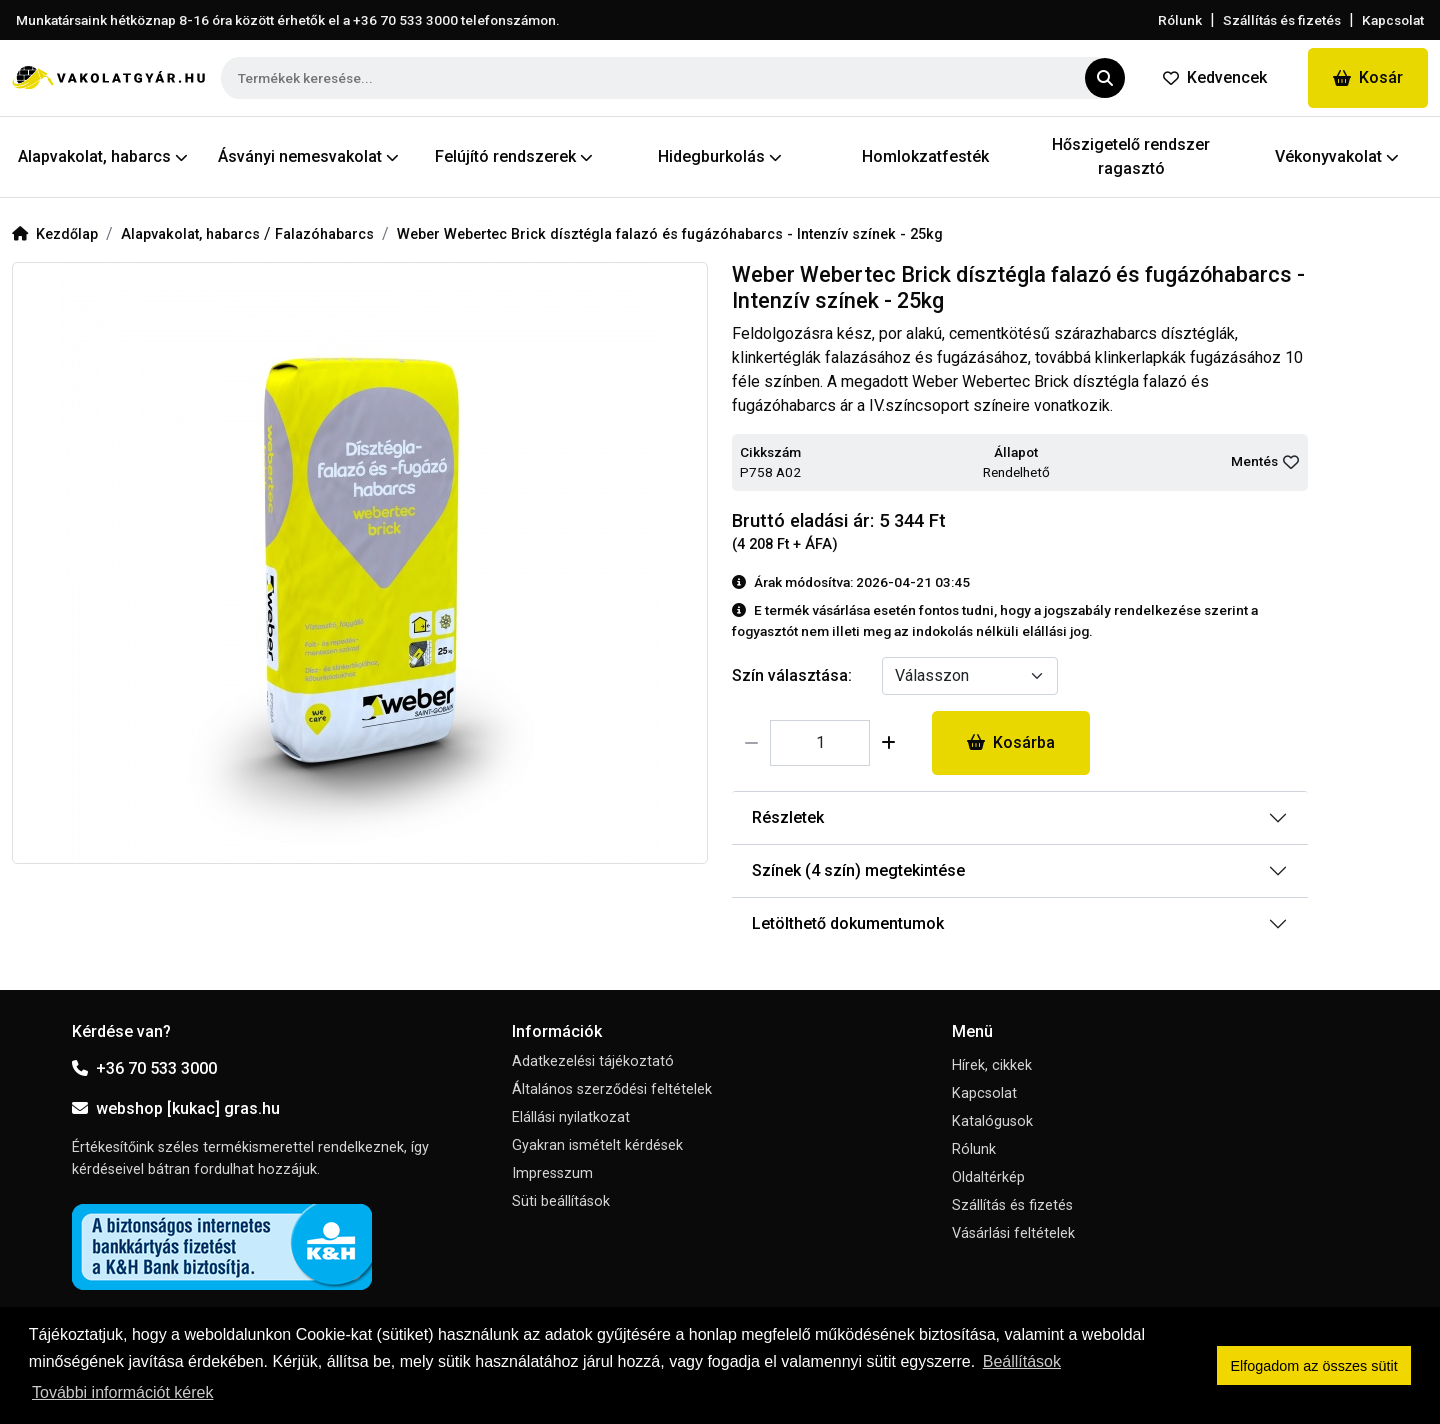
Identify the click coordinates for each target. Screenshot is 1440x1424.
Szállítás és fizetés (1282, 20)
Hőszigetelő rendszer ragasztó (1131, 156)
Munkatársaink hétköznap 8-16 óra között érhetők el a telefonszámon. (288, 20)
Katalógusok (992, 1121)
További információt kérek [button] (122, 1392)
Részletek (788, 817)
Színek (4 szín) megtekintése (858, 870)
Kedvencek (1215, 77)
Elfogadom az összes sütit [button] (1314, 1366)
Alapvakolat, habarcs (192, 234)
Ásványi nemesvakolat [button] (308, 156)
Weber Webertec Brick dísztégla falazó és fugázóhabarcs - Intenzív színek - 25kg (670, 234)
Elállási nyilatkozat (571, 1117)
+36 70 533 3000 (144, 1068)
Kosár (1368, 77)
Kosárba (1011, 742)
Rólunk (1180, 20)
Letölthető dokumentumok (848, 923)
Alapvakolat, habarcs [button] (103, 156)
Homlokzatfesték (925, 156)
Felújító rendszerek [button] (514, 156)
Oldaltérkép (988, 1177)
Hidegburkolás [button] (720, 156)
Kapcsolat (1393, 20)
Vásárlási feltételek (1013, 1233)
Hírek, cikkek (992, 1065)
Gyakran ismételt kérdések (597, 1145)
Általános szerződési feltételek (612, 1089)
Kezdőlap (55, 234)
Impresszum (552, 1173)
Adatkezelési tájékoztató (593, 1061)
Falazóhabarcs (324, 234)
